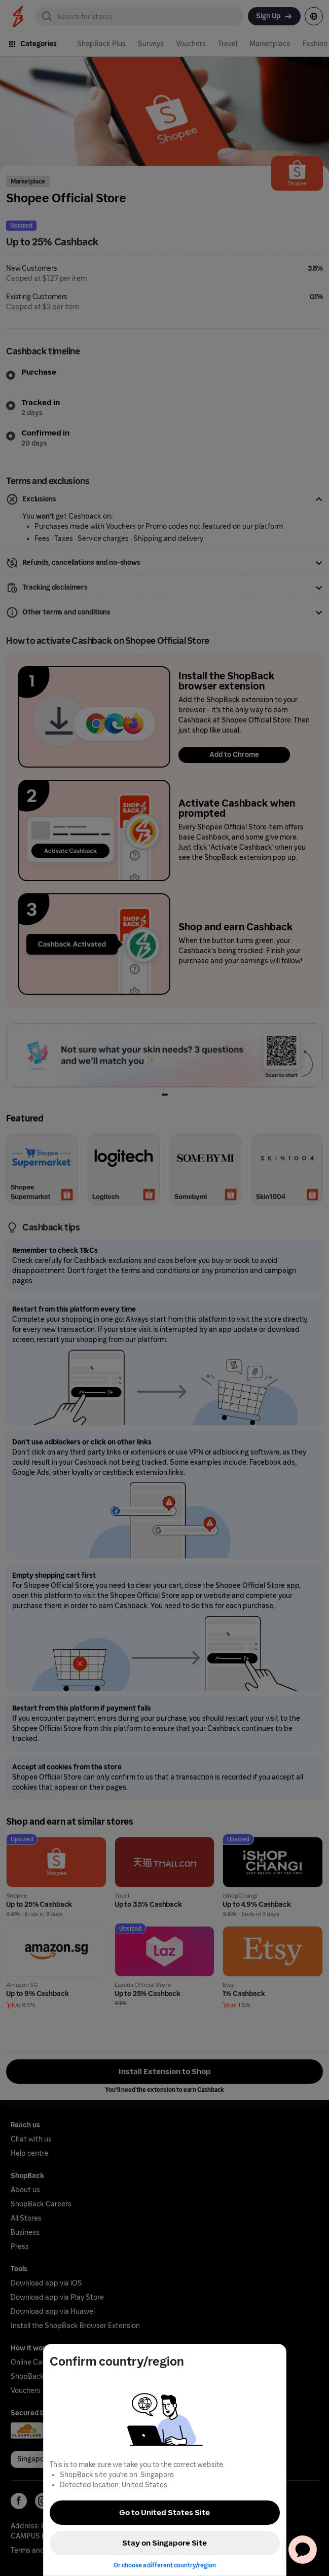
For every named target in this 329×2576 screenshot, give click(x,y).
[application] (302, 2549)
